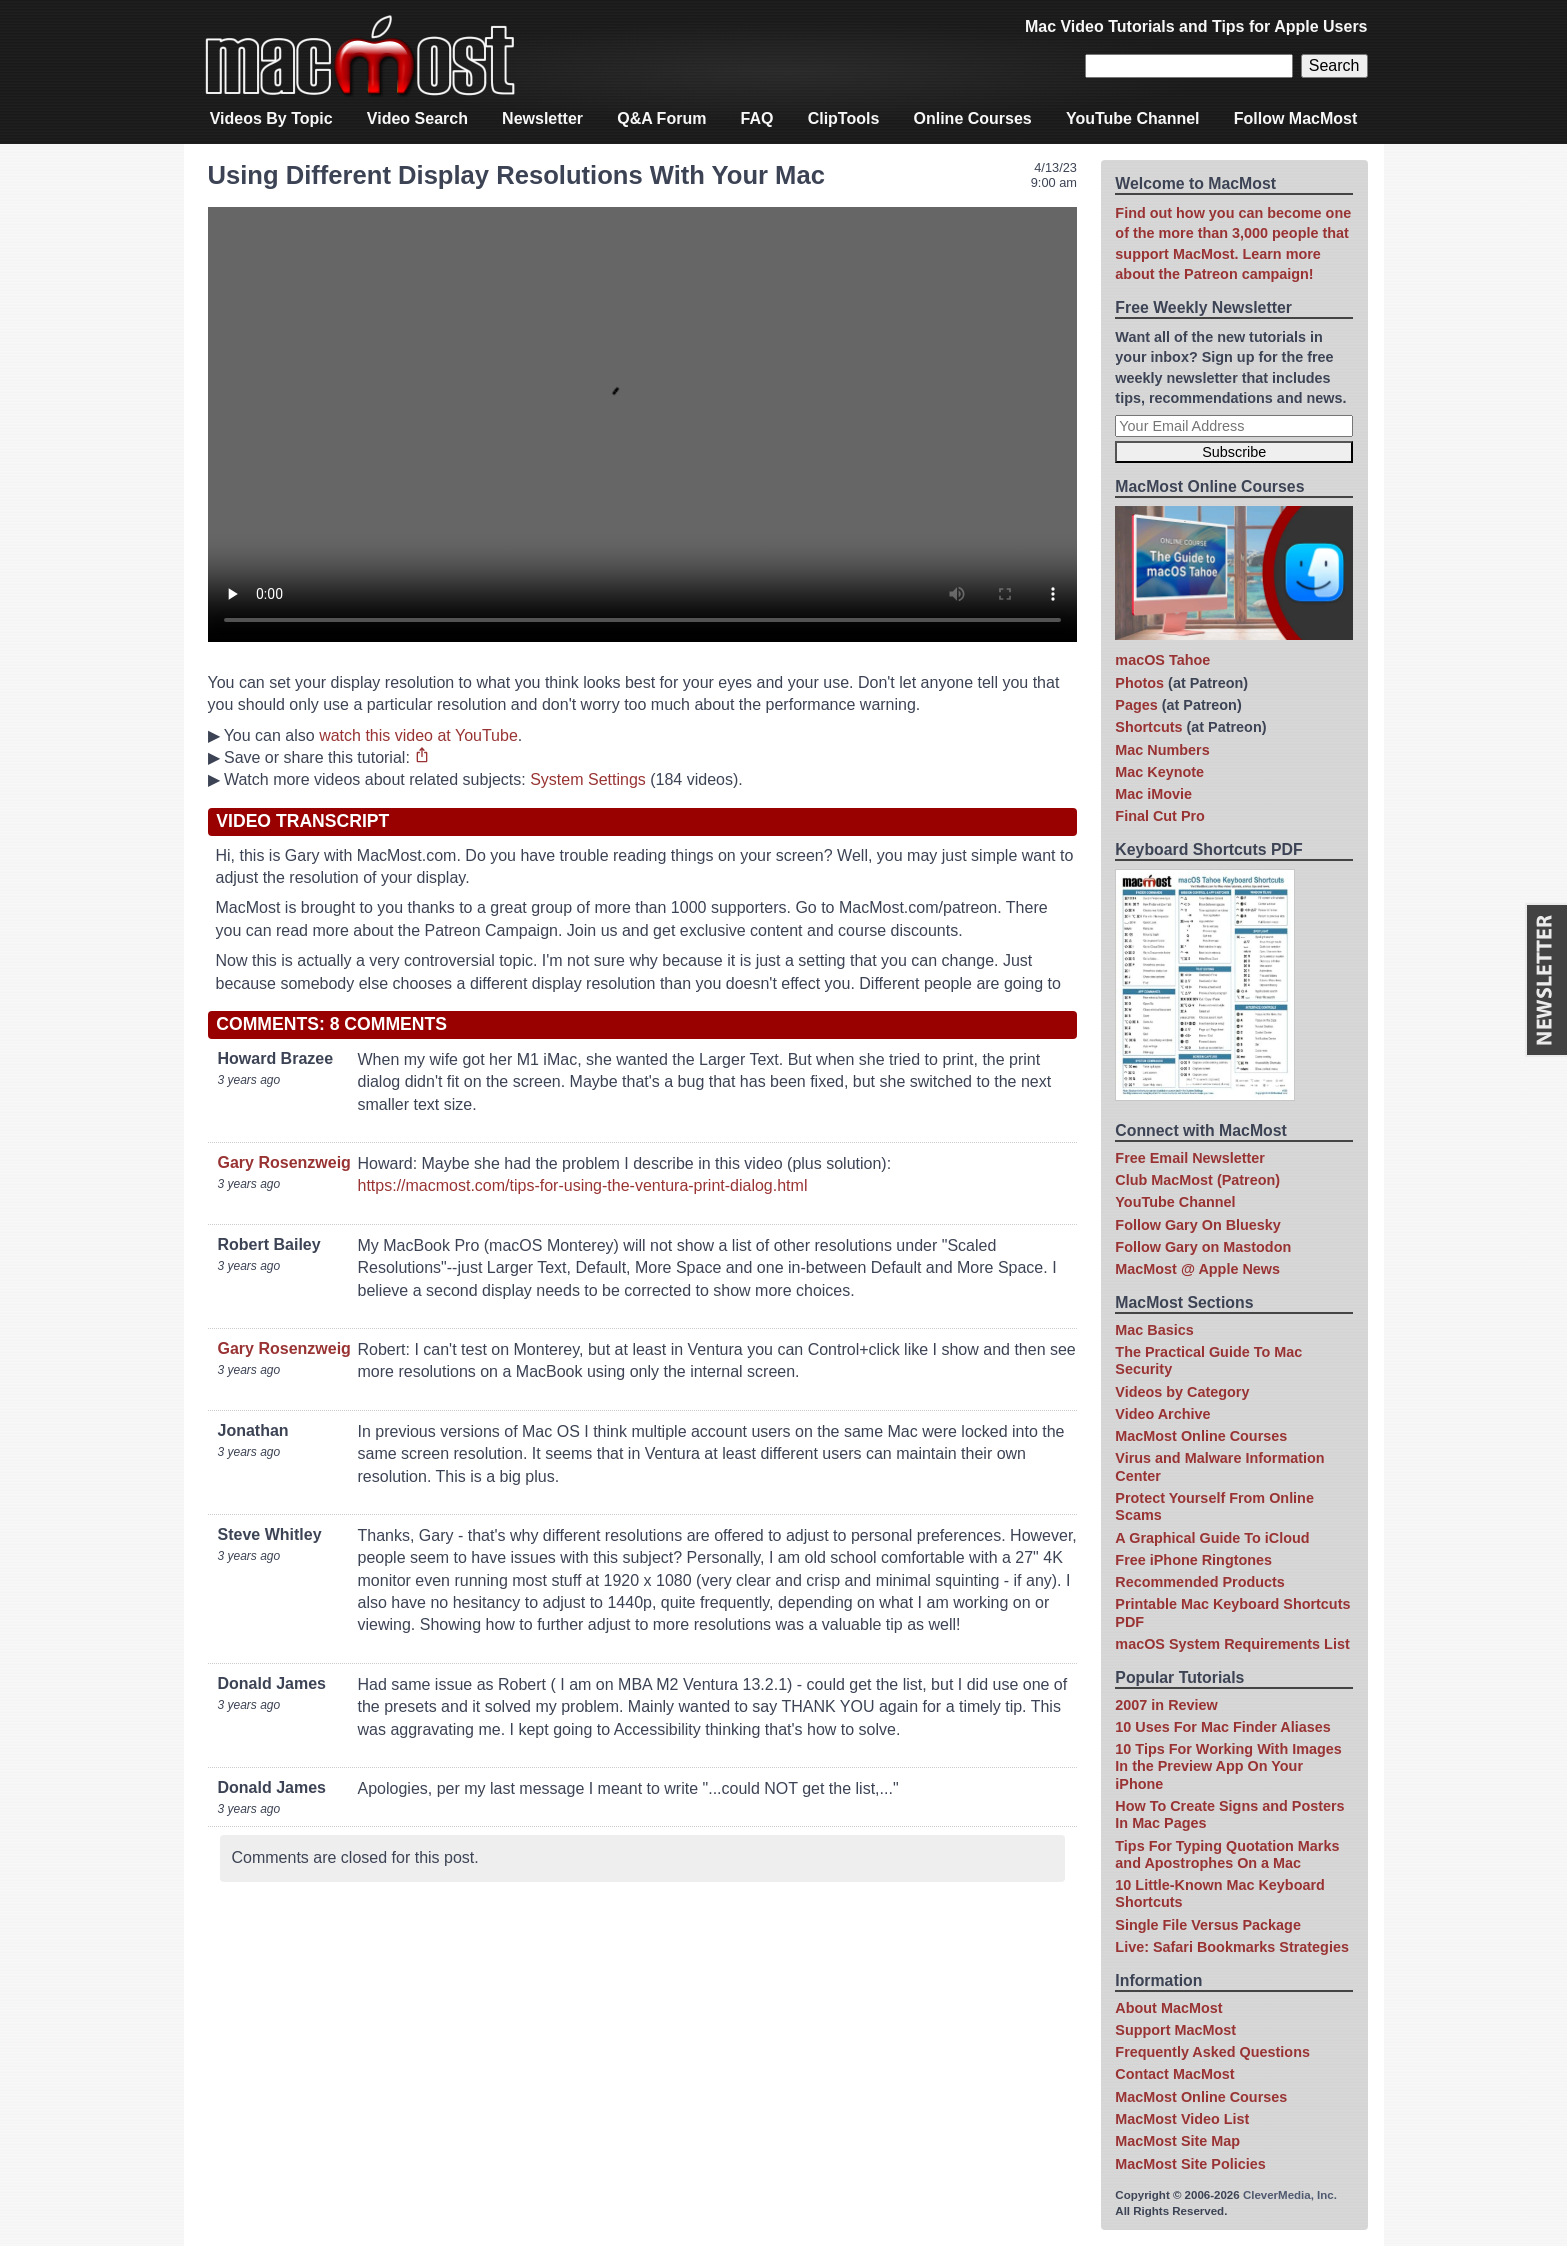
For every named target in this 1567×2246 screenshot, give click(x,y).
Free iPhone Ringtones (1193, 1560)
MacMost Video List (1182, 2119)
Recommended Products (1200, 1582)
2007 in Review (1166, 1705)
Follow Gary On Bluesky (1198, 1225)
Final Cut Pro (1160, 816)
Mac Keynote (1159, 772)
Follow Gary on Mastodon (1203, 1247)
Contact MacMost (1174, 2074)
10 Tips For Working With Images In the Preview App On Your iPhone (1228, 1766)
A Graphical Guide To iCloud (1212, 1538)
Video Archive (1162, 1414)
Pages (1136, 705)
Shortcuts (1148, 727)
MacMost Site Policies (1190, 2164)
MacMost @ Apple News (1197, 1269)
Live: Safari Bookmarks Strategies (1232, 1947)
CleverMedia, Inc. (1290, 2195)
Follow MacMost (1296, 118)
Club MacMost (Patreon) (1197, 1180)
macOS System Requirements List (1232, 1644)
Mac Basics (1154, 1330)
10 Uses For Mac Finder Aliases (1222, 1727)
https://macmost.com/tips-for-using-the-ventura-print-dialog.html (583, 1185)
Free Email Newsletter (1190, 1158)
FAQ (757, 118)
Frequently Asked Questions (1212, 2052)
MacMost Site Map (1177, 2141)
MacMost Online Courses (1201, 1436)
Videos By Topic (271, 118)
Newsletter (542, 118)
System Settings (588, 779)
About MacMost (1168, 2008)
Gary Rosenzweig (284, 1162)
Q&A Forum (661, 118)
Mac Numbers (1162, 750)
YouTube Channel (1133, 118)
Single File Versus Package (1208, 1925)
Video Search (417, 118)
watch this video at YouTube (418, 735)
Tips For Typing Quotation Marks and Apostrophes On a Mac (1227, 1854)
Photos (1139, 683)
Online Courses (973, 118)
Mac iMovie (1153, 794)
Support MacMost (1175, 2030)
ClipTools (844, 118)
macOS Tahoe (1162, 660)
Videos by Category (1182, 1392)
